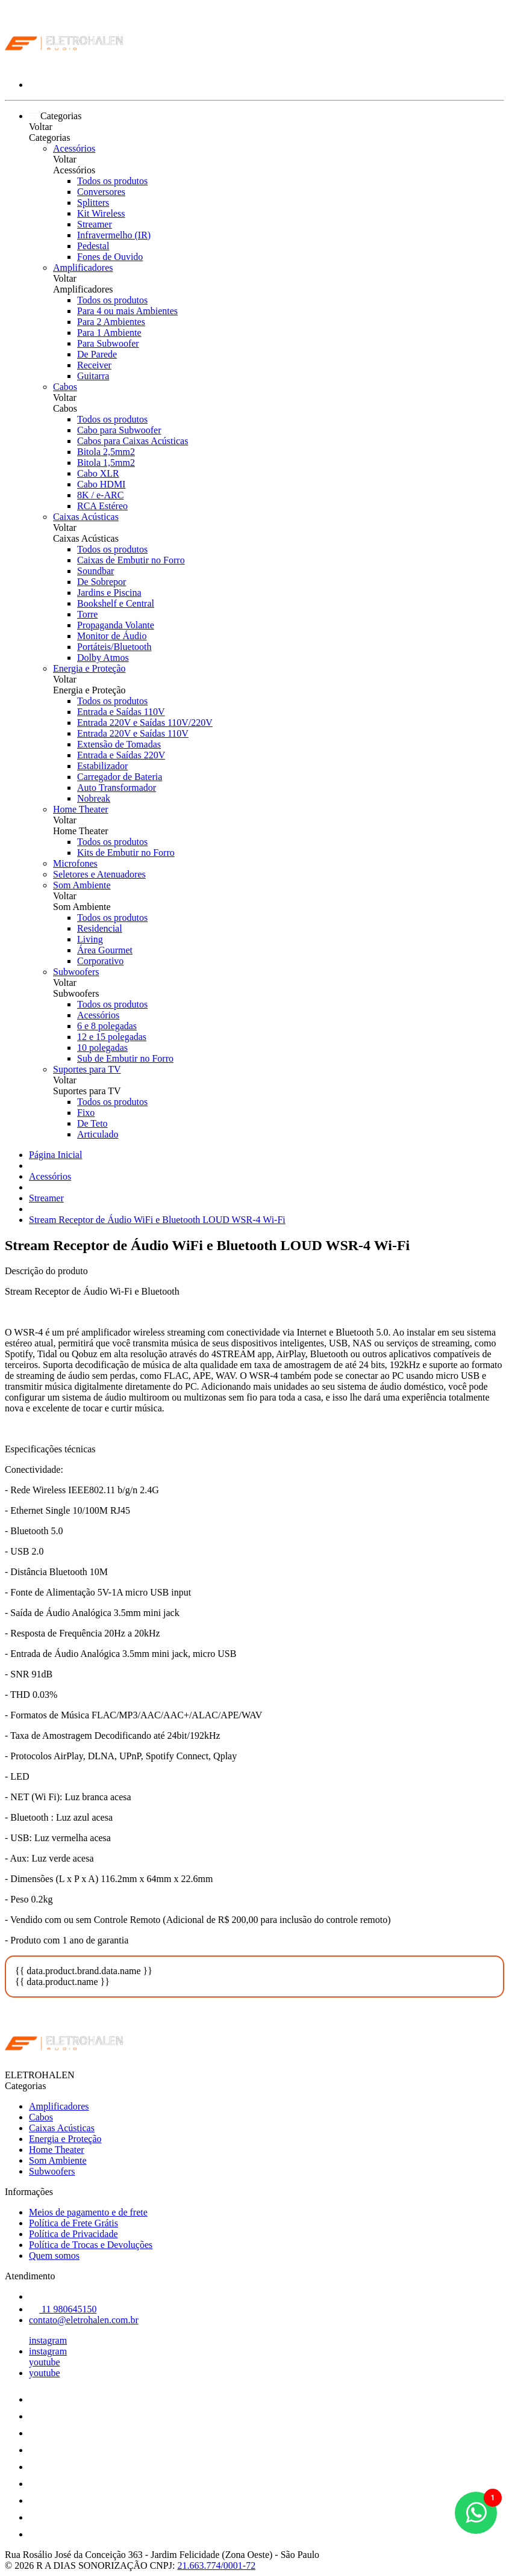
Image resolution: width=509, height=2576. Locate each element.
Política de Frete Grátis (73, 2223)
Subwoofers (76, 972)
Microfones (75, 863)
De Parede (97, 354)
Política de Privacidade (73, 2234)
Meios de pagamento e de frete (88, 2212)
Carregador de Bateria (119, 777)
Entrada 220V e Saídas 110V (133, 733)
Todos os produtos (112, 181)
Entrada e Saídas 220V (121, 755)
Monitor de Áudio (112, 636)
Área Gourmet (105, 950)
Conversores (101, 192)
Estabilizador (102, 766)
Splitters (93, 202)
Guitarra (93, 376)
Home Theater (80, 809)
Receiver (94, 365)
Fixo (86, 1112)
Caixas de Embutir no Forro (131, 560)
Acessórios (74, 148)
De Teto (92, 1123)
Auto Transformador (116, 787)
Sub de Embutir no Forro (125, 1058)
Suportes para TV (87, 1069)
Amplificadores (83, 267)
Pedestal (93, 246)
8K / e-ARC (100, 495)
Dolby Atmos (103, 657)
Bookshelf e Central (115, 603)
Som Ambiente (82, 885)
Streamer (94, 224)
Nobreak (93, 798)
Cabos (65, 387)
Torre (87, 614)
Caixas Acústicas (86, 517)
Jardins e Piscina (109, 592)
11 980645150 (62, 2309)
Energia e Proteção (89, 668)
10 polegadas (102, 1047)
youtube (44, 2362)
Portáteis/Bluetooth (114, 647)
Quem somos (54, 2255)
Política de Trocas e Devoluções (90, 2245)
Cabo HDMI (101, 484)
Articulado (97, 1134)
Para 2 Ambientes (111, 322)
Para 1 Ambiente (109, 332)
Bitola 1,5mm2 (106, 462)
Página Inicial (55, 1155)
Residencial (99, 928)
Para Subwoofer (108, 343)
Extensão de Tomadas (119, 744)
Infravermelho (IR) (114, 235)
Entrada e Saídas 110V (121, 712)
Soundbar (95, 571)
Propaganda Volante (115, 625)
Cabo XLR (98, 473)
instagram (48, 2340)
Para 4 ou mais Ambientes (127, 311)
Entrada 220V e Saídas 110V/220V (145, 722)
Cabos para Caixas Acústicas (132, 441)
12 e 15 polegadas (111, 1037)
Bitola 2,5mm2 (106, 452)
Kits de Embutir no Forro (126, 852)
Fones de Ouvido (110, 257)
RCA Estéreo (102, 506)
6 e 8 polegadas (107, 1026)
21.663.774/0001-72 (216, 2565)
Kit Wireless (101, 213)
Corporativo (100, 961)
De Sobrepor (101, 582)
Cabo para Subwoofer (119, 430)
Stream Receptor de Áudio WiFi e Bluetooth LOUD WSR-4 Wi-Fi (157, 1220)
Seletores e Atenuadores (99, 874)
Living (90, 939)
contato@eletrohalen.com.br (84, 2320)
